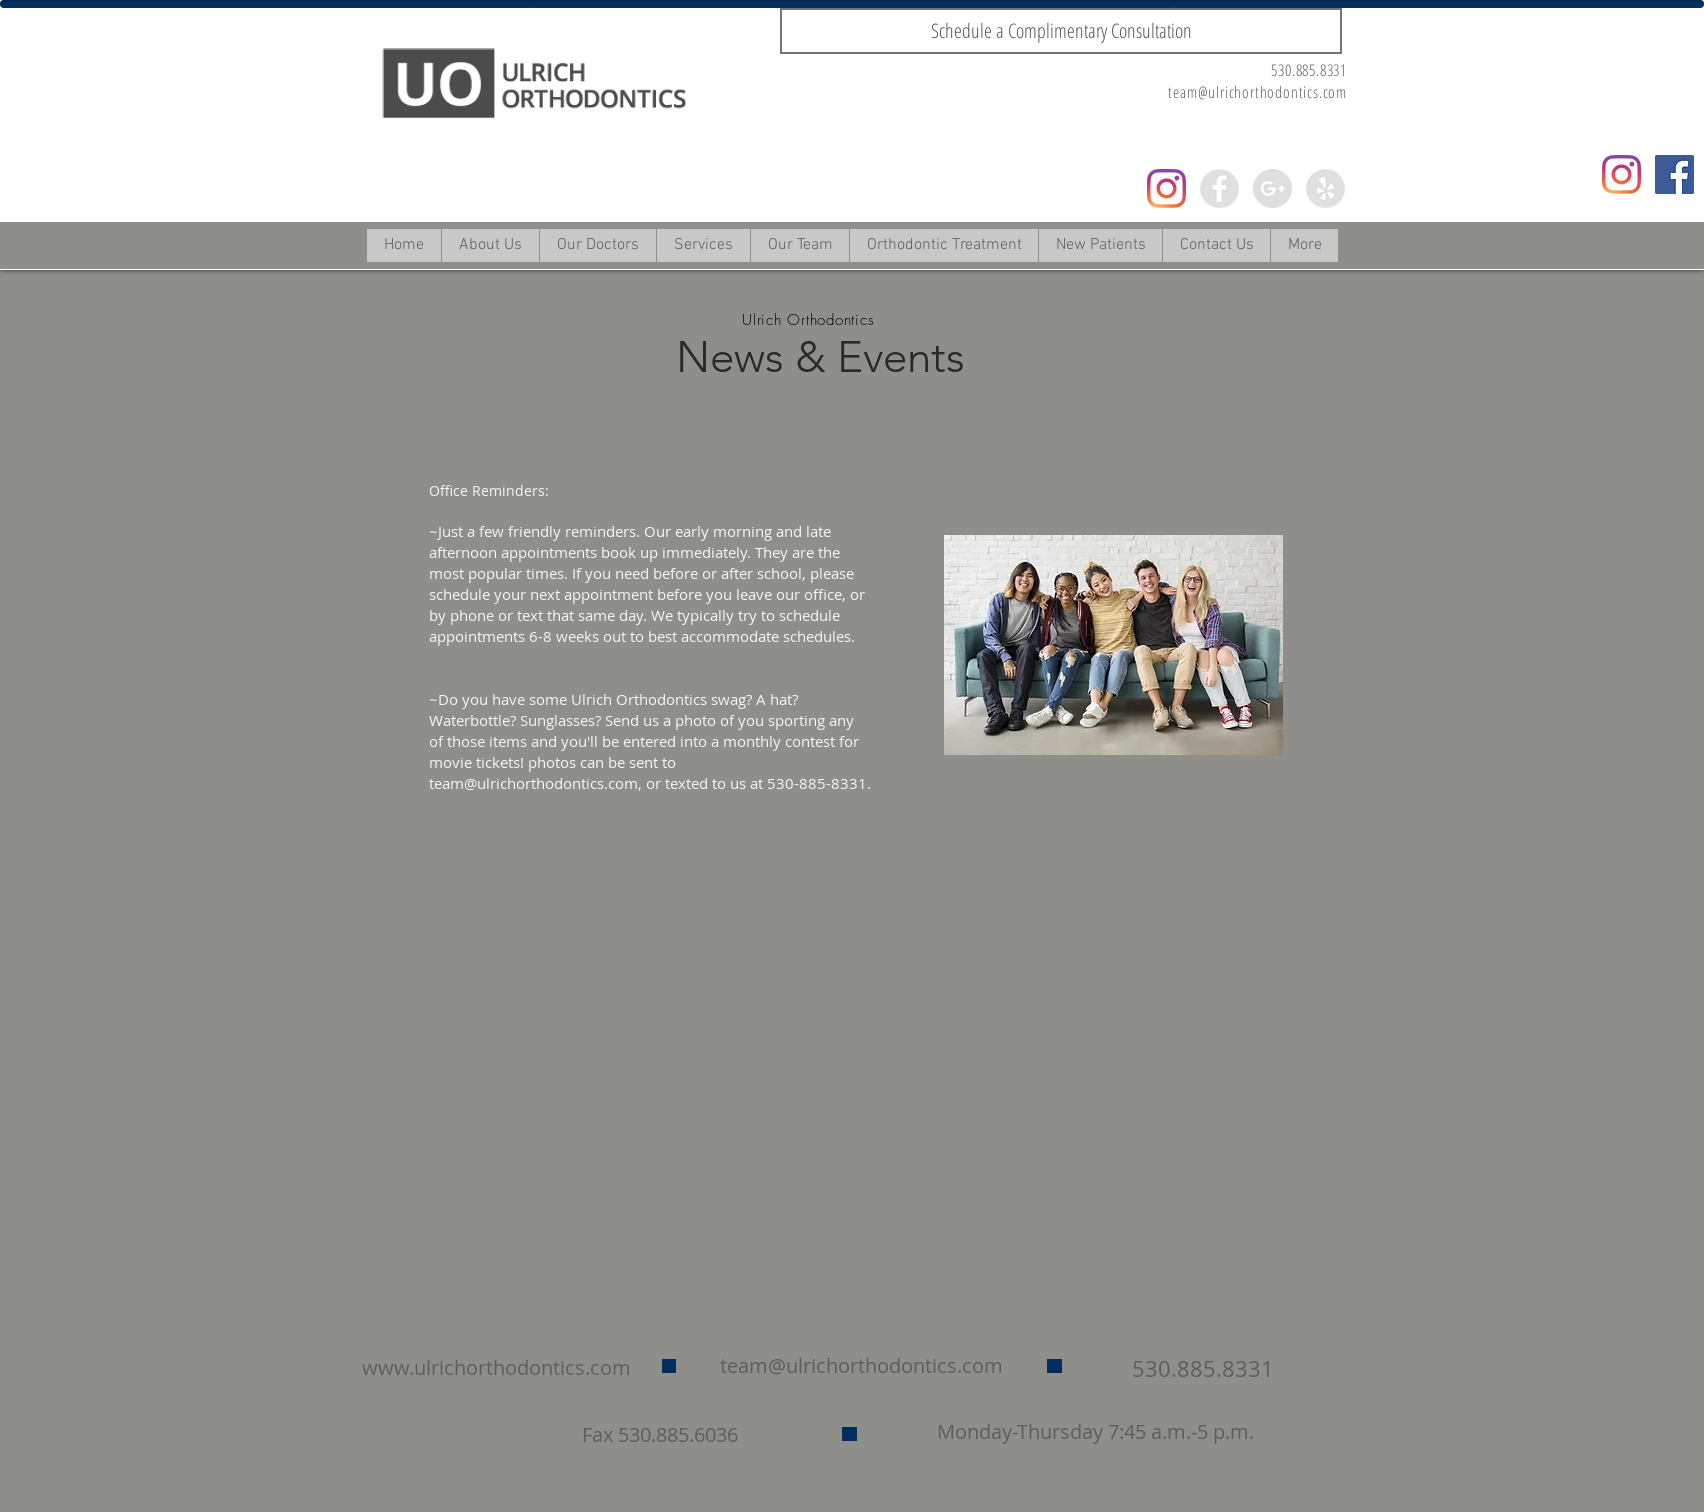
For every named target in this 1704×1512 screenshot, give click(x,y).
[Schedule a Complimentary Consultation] (1061, 31)
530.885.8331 (1309, 70)
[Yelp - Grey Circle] (1325, 188)
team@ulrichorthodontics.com (1257, 92)
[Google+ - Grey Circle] (1272, 188)
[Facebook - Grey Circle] (1219, 188)
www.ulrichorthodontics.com (496, 1367)
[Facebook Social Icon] (1674, 174)
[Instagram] (1166, 188)
